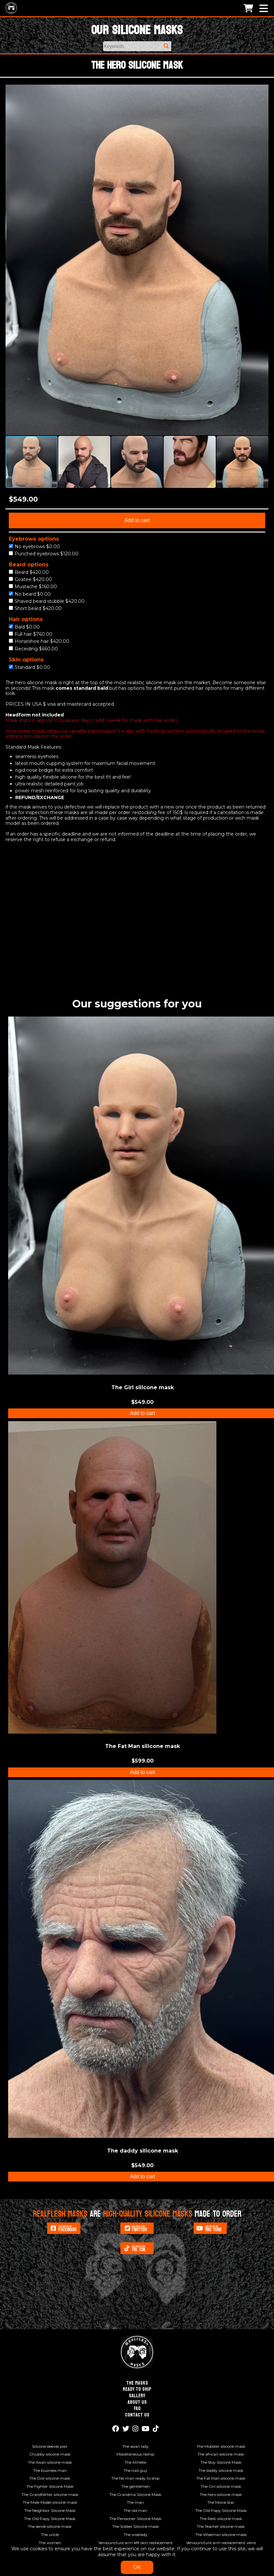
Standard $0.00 (29, 667)
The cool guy (135, 2470)
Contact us (137, 2414)
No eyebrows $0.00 (34, 546)
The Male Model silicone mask (50, 2502)
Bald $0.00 (24, 627)
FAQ (137, 2408)
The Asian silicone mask (50, 2462)
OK (137, 2567)
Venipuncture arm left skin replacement (135, 2542)
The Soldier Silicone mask (135, 2526)
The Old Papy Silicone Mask (221, 2510)
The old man (135, 2510)
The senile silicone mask (50, 2526)
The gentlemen (135, 2486)
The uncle (50, 2534)
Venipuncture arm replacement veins (221, 2542)
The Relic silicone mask (221, 2518)
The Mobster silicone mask (221, 2446)
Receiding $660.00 (33, 649)
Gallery (137, 2395)
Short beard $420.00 (35, 608)
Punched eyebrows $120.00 (43, 554)
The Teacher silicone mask (221, 2526)
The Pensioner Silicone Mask (135, 2518)
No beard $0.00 (30, 594)
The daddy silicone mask (221, 2470)
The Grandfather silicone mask (49, 2494)
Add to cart (136, 520)
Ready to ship (137, 2389)
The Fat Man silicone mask (220, 2478)
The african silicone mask (221, 2454)
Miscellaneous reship (135, 2454)
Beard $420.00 (29, 572)
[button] (262, 90)
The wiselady (135, 2534)
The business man (50, 2470)
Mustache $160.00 (33, 586)
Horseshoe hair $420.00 (39, 641)
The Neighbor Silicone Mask (49, 2510)
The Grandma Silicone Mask (135, 2494)
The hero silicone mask (221, 2494)
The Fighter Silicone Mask (50, 2486)
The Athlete (135, 2462)
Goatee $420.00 (30, 579)
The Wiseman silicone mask (221, 2534)
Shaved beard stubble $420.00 (47, 601)
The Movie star (220, 2502)
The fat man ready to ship (135, 2478)
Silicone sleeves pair (50, 2446)
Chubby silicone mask (50, 2454)
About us (137, 2402)
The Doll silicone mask (49, 2478)
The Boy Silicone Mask (220, 2462)
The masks (137, 2383)
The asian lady (135, 2446)
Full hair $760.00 (30, 634)
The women (50, 2542)
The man (135, 2502)
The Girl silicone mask (221, 2486)
